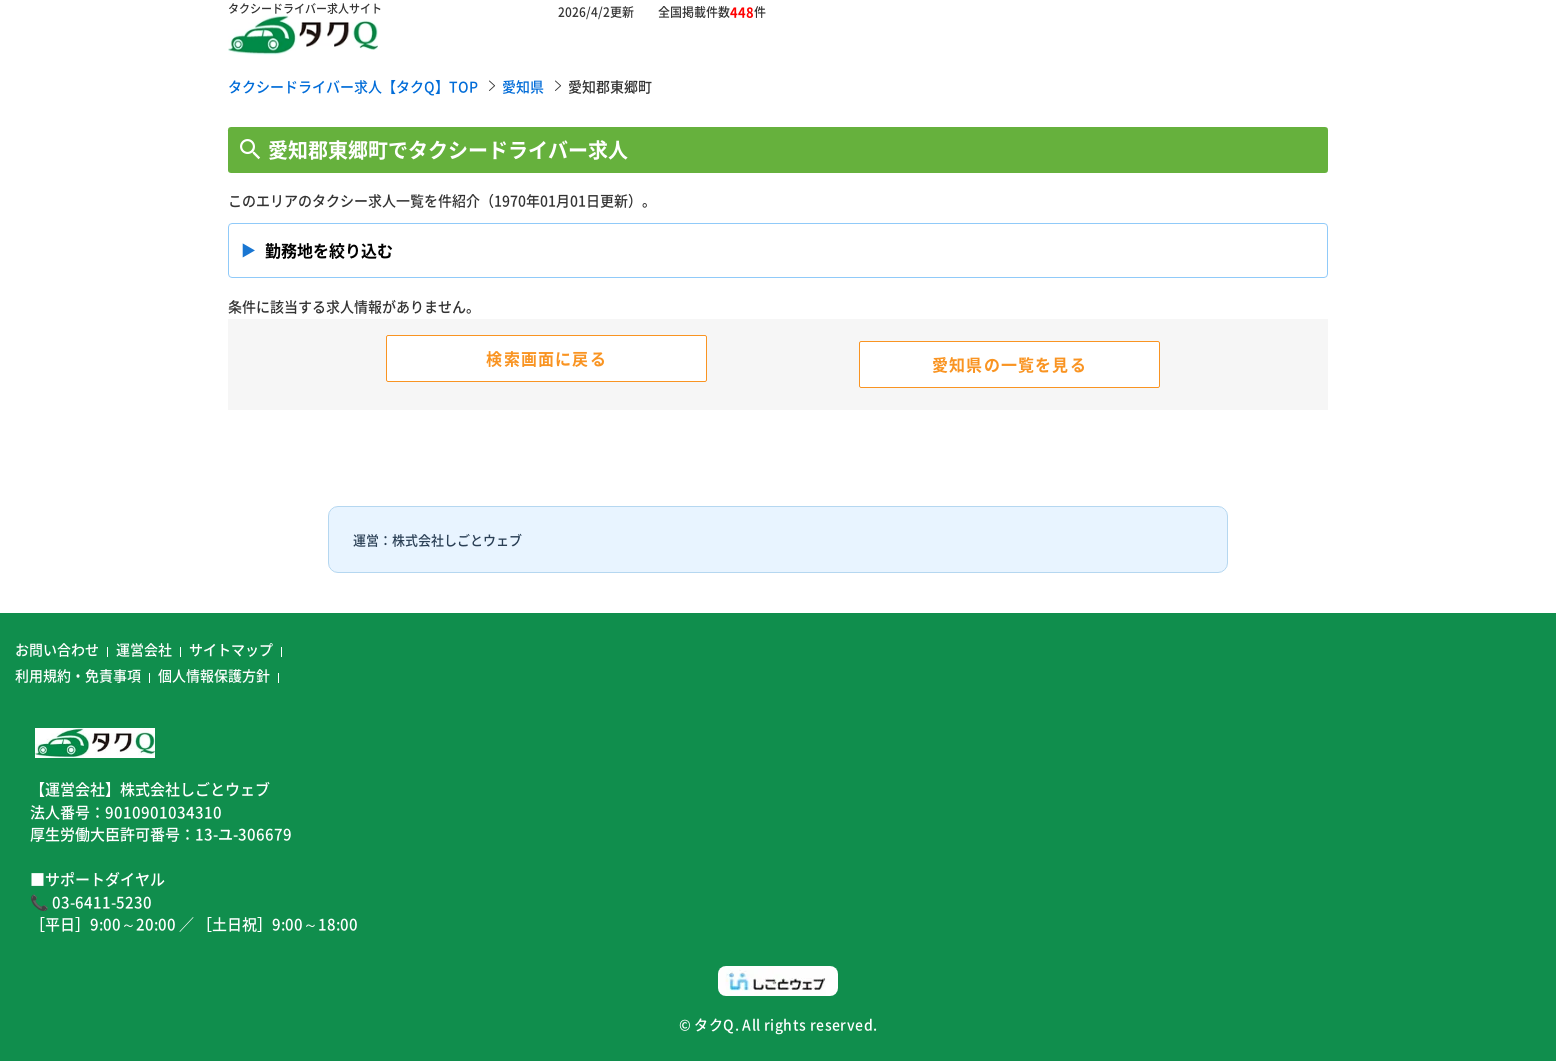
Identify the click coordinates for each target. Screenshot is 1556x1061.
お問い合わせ (57, 649)
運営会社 (144, 649)
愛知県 (523, 86)
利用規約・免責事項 (78, 675)
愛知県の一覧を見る (1009, 364)
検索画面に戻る (546, 358)
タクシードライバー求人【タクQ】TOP (353, 86)
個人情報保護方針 (214, 675)
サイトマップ (231, 649)
